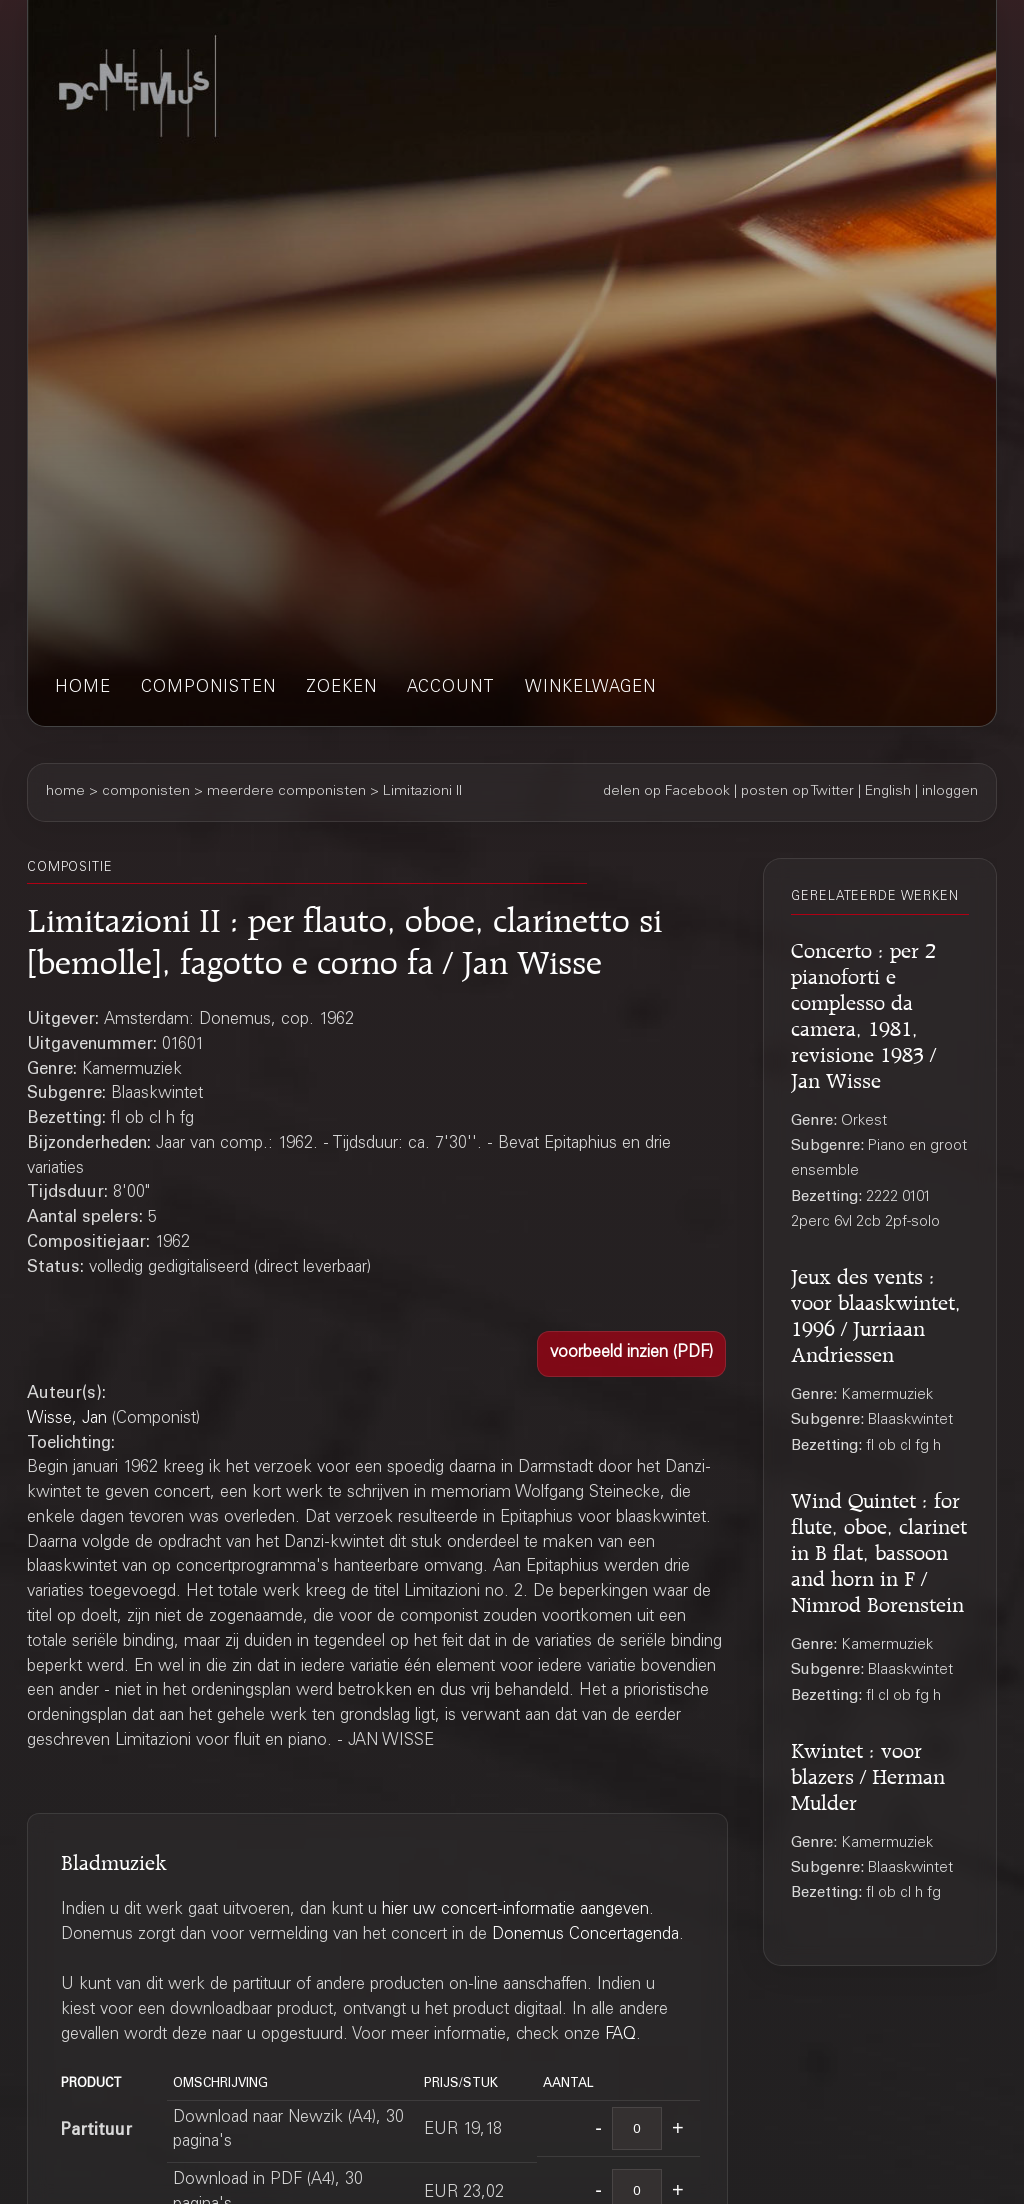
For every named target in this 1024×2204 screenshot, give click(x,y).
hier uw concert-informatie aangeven (515, 1910)
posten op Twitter (797, 792)
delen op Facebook (666, 792)
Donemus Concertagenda (585, 1935)
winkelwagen (590, 688)
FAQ (620, 2035)
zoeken (341, 688)
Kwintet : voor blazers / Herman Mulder (868, 1773)
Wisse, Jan (67, 1419)
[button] (631, 1354)
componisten (208, 688)
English (888, 792)
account (451, 688)
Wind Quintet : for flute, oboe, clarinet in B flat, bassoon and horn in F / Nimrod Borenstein (879, 1549)
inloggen (950, 792)
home (83, 688)
